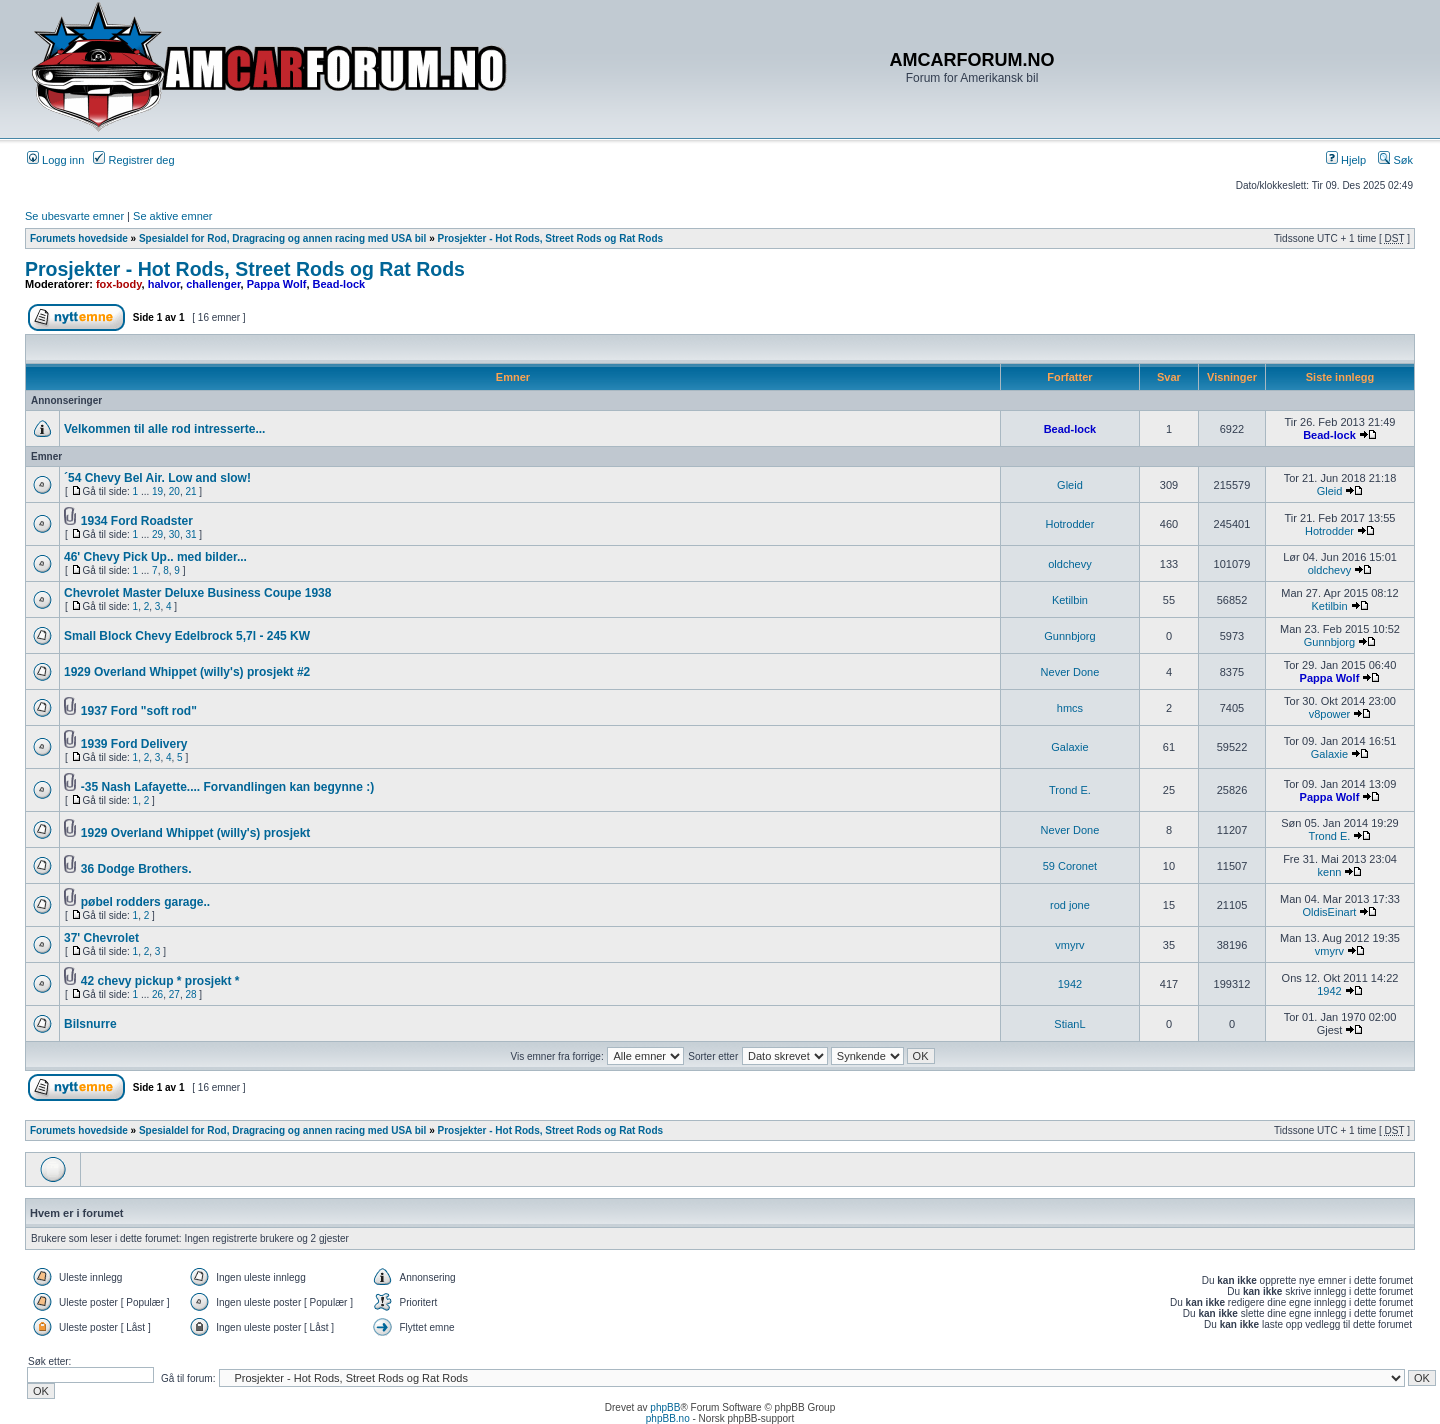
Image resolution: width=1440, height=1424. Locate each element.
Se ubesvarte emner (74, 216)
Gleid (1070, 485)
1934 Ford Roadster (137, 521)
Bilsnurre (90, 1024)
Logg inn (55, 160)
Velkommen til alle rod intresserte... (164, 429)
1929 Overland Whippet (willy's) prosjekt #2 (187, 672)
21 (190, 491)
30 (174, 534)
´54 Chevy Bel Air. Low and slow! (157, 478)
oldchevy (1069, 564)
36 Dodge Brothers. (136, 869)
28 (190, 994)
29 (157, 534)
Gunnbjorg (1069, 636)
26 (157, 994)
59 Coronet (1070, 866)
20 (174, 491)
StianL (1069, 1024)
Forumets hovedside (79, 238)
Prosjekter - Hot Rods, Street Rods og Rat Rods (551, 238)
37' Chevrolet (101, 938)
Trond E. (1070, 790)
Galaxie (1069, 747)
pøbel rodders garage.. (145, 902)
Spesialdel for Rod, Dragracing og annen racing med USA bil (282, 238)
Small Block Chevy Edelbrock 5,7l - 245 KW (187, 636)
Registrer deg (133, 160)
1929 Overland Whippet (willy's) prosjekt (196, 833)
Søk (1395, 160)
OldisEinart (1330, 912)
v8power (1330, 714)
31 (190, 534)
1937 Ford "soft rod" (139, 711)
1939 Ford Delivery (134, 744)
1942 (1070, 984)
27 (174, 994)
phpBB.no (668, 1418)
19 (157, 491)
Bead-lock (339, 284)
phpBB (665, 1407)
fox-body (119, 284)
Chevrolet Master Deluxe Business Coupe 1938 (197, 593)
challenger (213, 284)
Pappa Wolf (277, 284)
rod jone (1070, 905)
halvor (164, 284)
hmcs (1070, 708)
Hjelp (1346, 160)
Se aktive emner (172, 216)
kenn (1330, 872)
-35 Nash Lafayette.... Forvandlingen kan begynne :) (227, 787)
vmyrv (1069, 945)
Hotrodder (1069, 524)
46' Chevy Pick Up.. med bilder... (155, 557)
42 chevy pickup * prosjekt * (160, 981)
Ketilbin (1070, 600)
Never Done (1070, 672)
